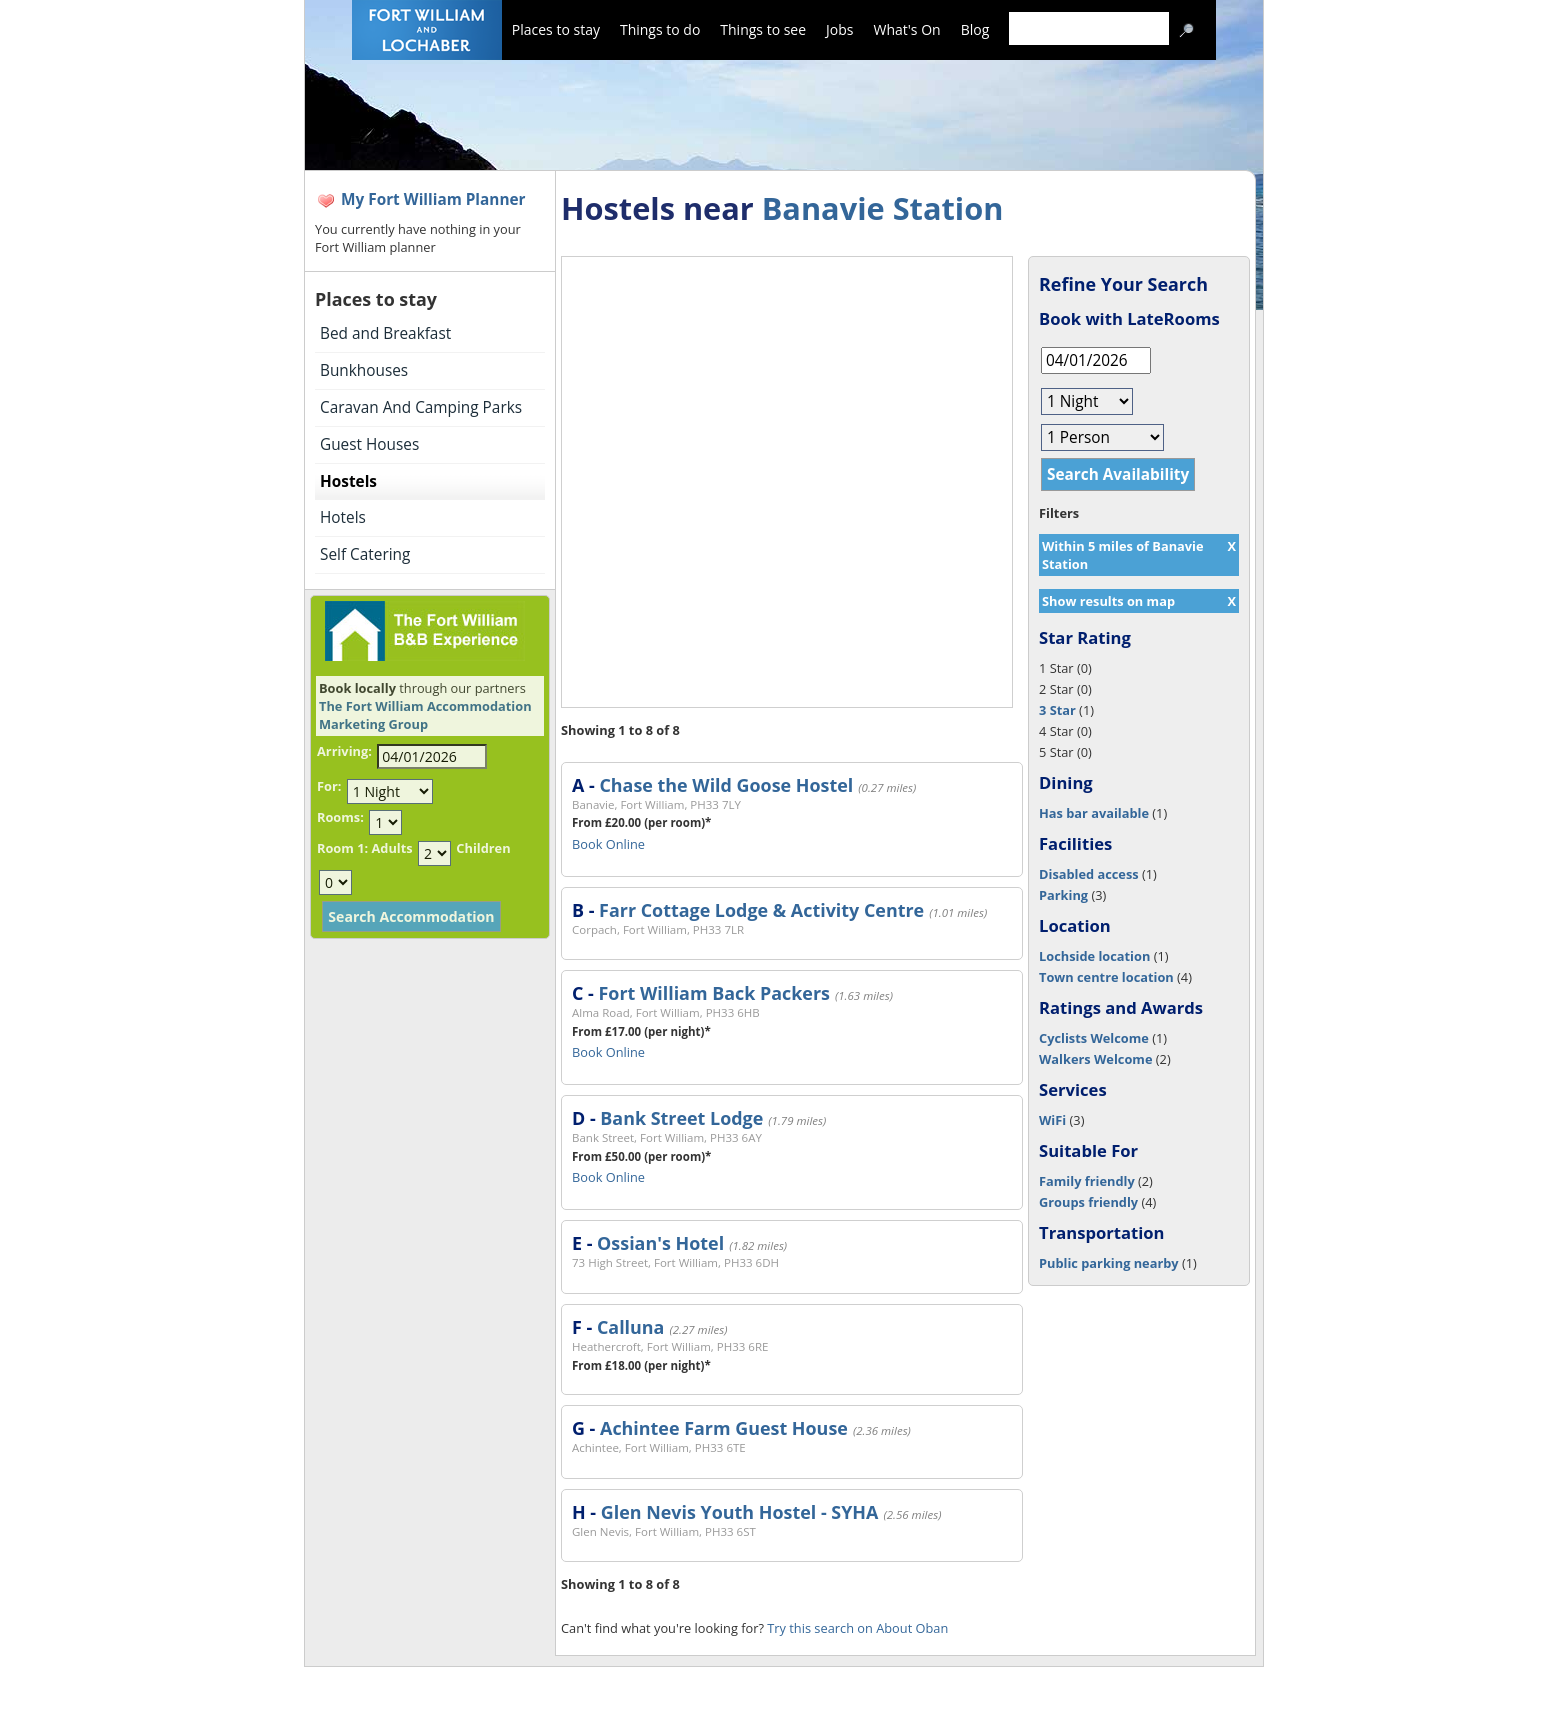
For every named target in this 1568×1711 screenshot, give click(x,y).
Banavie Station (883, 208)
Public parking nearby (1109, 1263)
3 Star (1057, 710)
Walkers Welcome (1095, 1059)
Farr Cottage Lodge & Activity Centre (761, 910)
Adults (391, 848)
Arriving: (344, 751)
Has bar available (1094, 813)
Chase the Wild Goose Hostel (726, 785)
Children (483, 848)
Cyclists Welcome (1094, 1038)
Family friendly (1087, 1181)
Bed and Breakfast (385, 333)
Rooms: (340, 817)
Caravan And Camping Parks (421, 407)
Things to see (763, 29)
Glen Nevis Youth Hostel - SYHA (740, 1512)
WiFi (1052, 1120)
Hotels (343, 517)
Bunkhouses (364, 370)
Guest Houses (369, 444)
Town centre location (1106, 977)
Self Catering (365, 554)
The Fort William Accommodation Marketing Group (425, 715)
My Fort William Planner (433, 199)
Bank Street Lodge (681, 1118)
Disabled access (1089, 874)
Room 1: (342, 848)
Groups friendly (1088, 1202)
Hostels (348, 481)
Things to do (660, 29)
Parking (1063, 895)
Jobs (839, 29)
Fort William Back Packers (713, 993)
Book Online (608, 844)
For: (329, 786)
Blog (975, 29)
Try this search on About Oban (857, 1628)
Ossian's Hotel (660, 1243)
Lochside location (1094, 956)
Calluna (631, 1327)
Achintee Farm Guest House (724, 1428)
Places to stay (556, 29)
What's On (907, 29)
